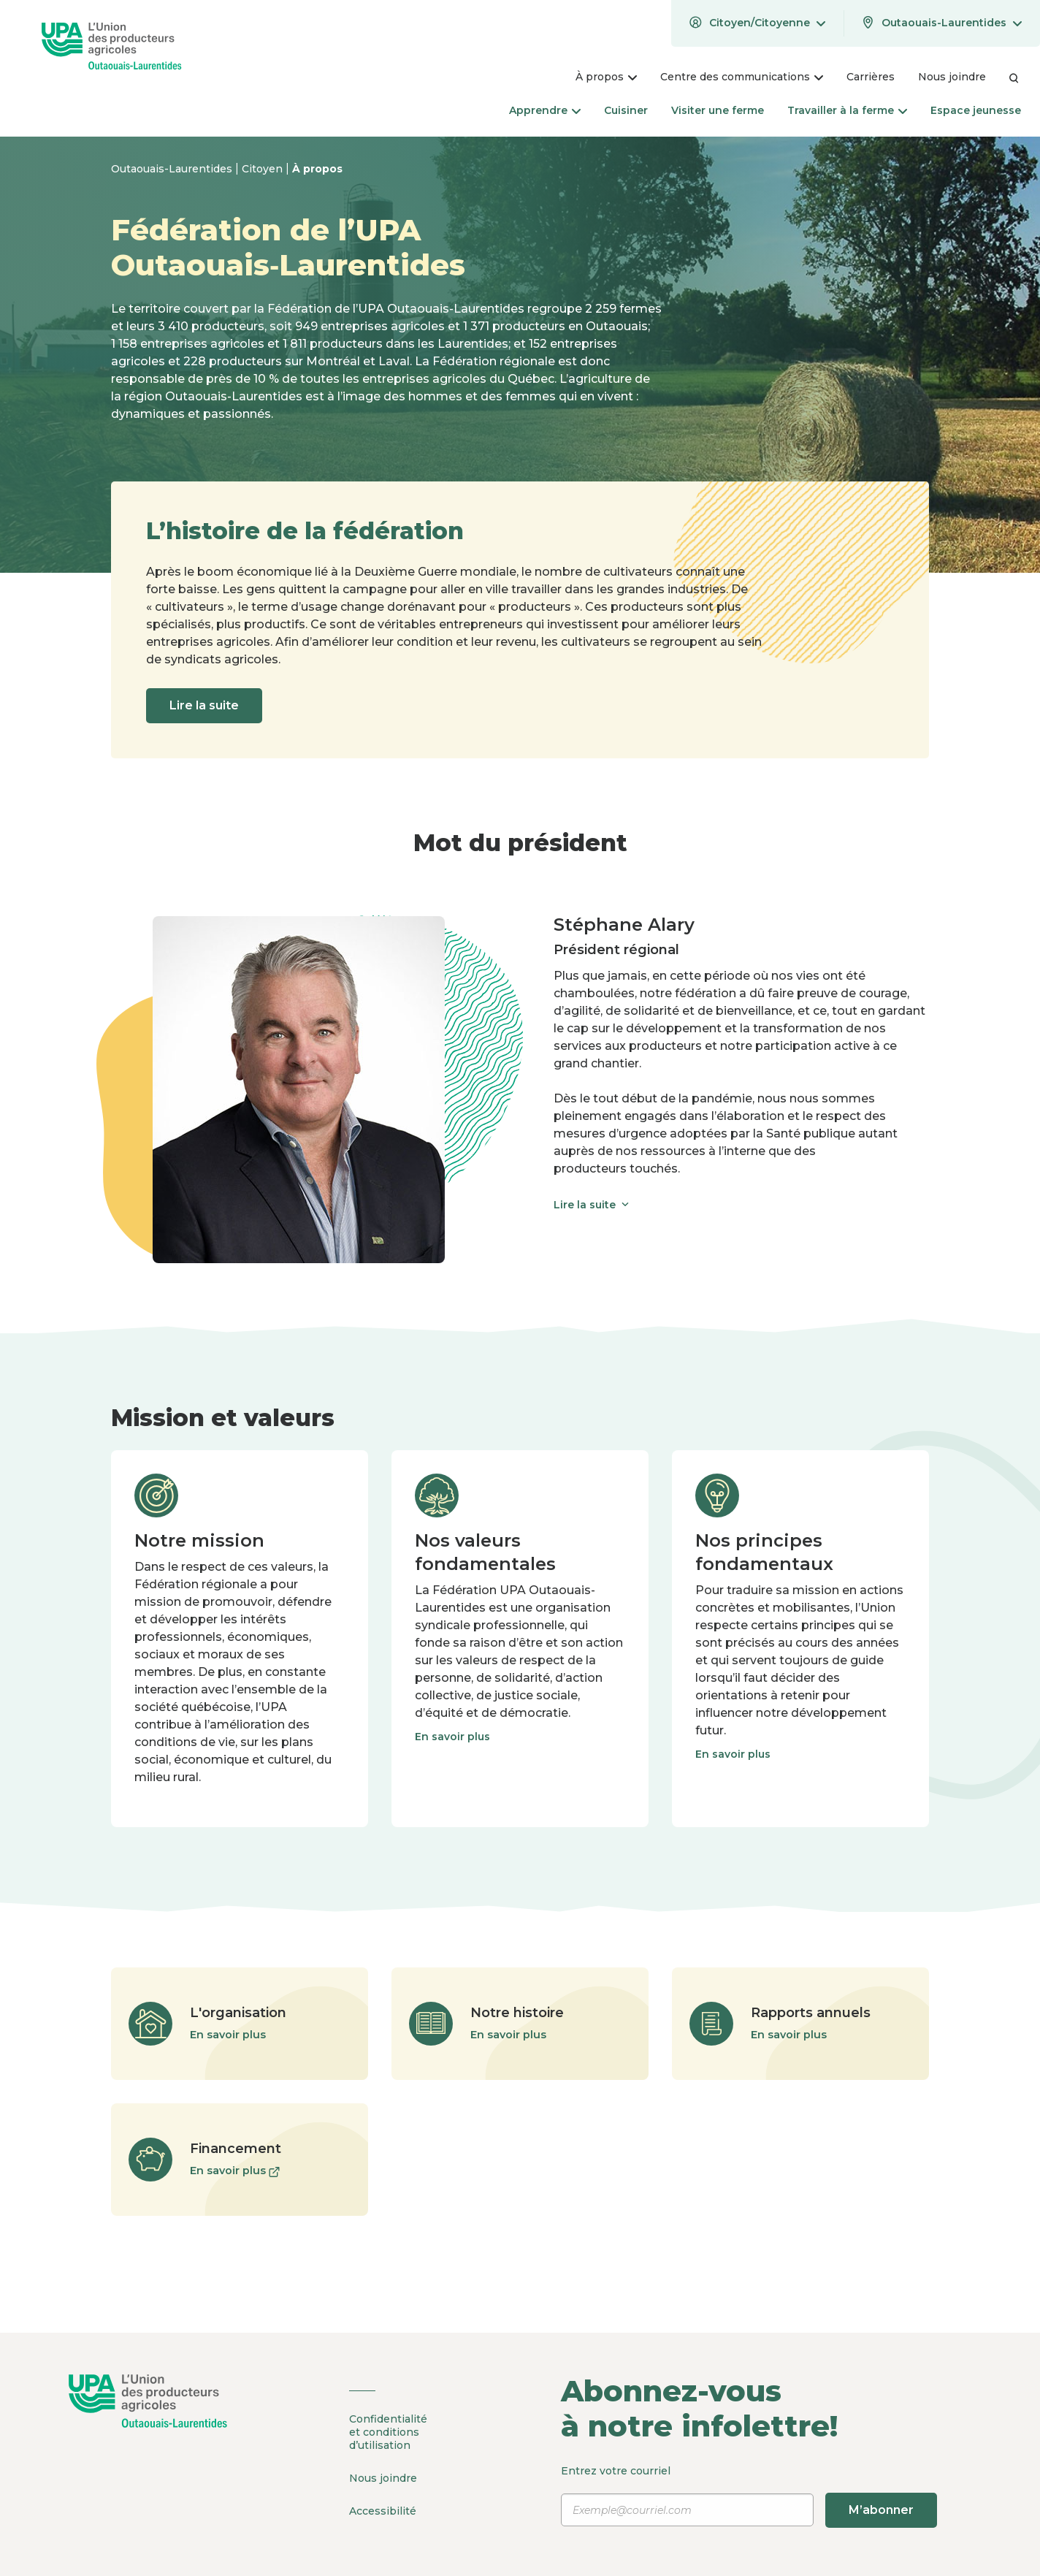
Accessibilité (382, 2511)
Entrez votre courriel (749, 2495)
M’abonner (881, 2510)
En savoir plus (452, 1736)
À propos (317, 168)
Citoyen (264, 168)
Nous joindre (383, 2478)
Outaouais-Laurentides (173, 168)
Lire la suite (204, 705)
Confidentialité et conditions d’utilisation (388, 2432)
